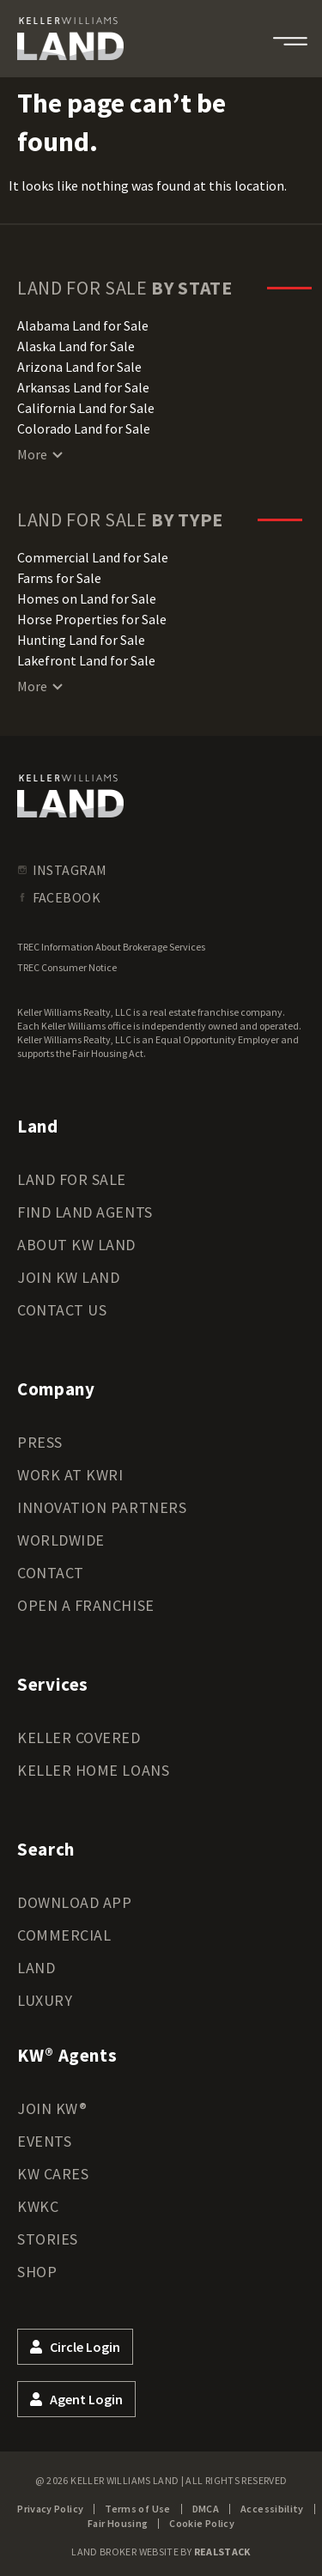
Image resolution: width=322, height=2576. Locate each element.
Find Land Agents (85, 1212)
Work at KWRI (70, 1475)
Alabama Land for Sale (83, 325)
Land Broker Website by (161, 2551)
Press (40, 1442)
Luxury (44, 2000)
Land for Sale (71, 1179)
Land (36, 1968)
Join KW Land (68, 1277)
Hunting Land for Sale (81, 639)
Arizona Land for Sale (79, 366)
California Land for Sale (86, 407)
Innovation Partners (101, 1507)
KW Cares (52, 2174)
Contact (50, 1573)
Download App (74, 1902)
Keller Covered (79, 1737)
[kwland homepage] (70, 796)
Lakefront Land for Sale (86, 660)
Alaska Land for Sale (76, 346)
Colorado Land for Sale (83, 428)
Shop (37, 2271)
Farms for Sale (59, 577)
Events (44, 2141)
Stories (47, 2239)
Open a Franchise (86, 1605)
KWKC (37, 2206)
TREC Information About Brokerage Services (111, 946)
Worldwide (61, 1540)
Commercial (64, 1935)
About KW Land (76, 1245)
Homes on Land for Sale (86, 598)
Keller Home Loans (93, 1770)
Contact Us (61, 1310)
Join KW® (52, 2108)
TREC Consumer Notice (67, 967)
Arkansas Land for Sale (83, 387)
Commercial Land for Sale (92, 557)
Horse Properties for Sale (92, 619)
